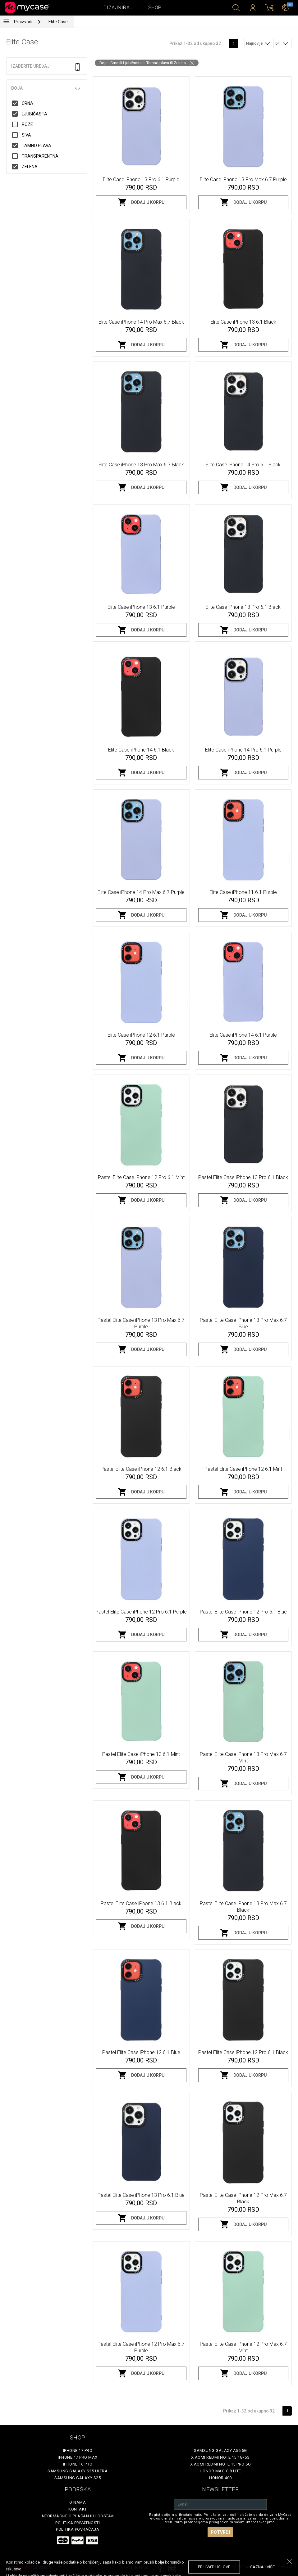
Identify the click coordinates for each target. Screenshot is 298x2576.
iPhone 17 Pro (78, 2450)
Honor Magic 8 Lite (220, 2471)
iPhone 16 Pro (78, 2464)
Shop (155, 8)
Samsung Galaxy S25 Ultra (78, 2471)
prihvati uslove (214, 2567)
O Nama (77, 2502)
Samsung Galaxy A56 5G (220, 2450)
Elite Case (58, 21)
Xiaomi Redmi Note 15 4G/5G (220, 2457)
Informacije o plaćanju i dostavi (77, 2516)
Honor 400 (220, 2477)
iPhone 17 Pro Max (78, 2457)
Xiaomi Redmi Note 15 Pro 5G (220, 2464)
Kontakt (77, 2509)
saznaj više (262, 2567)
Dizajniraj (118, 8)
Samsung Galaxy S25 (77, 2477)
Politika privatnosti (77, 2522)
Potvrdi (220, 2532)
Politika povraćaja (77, 2529)
